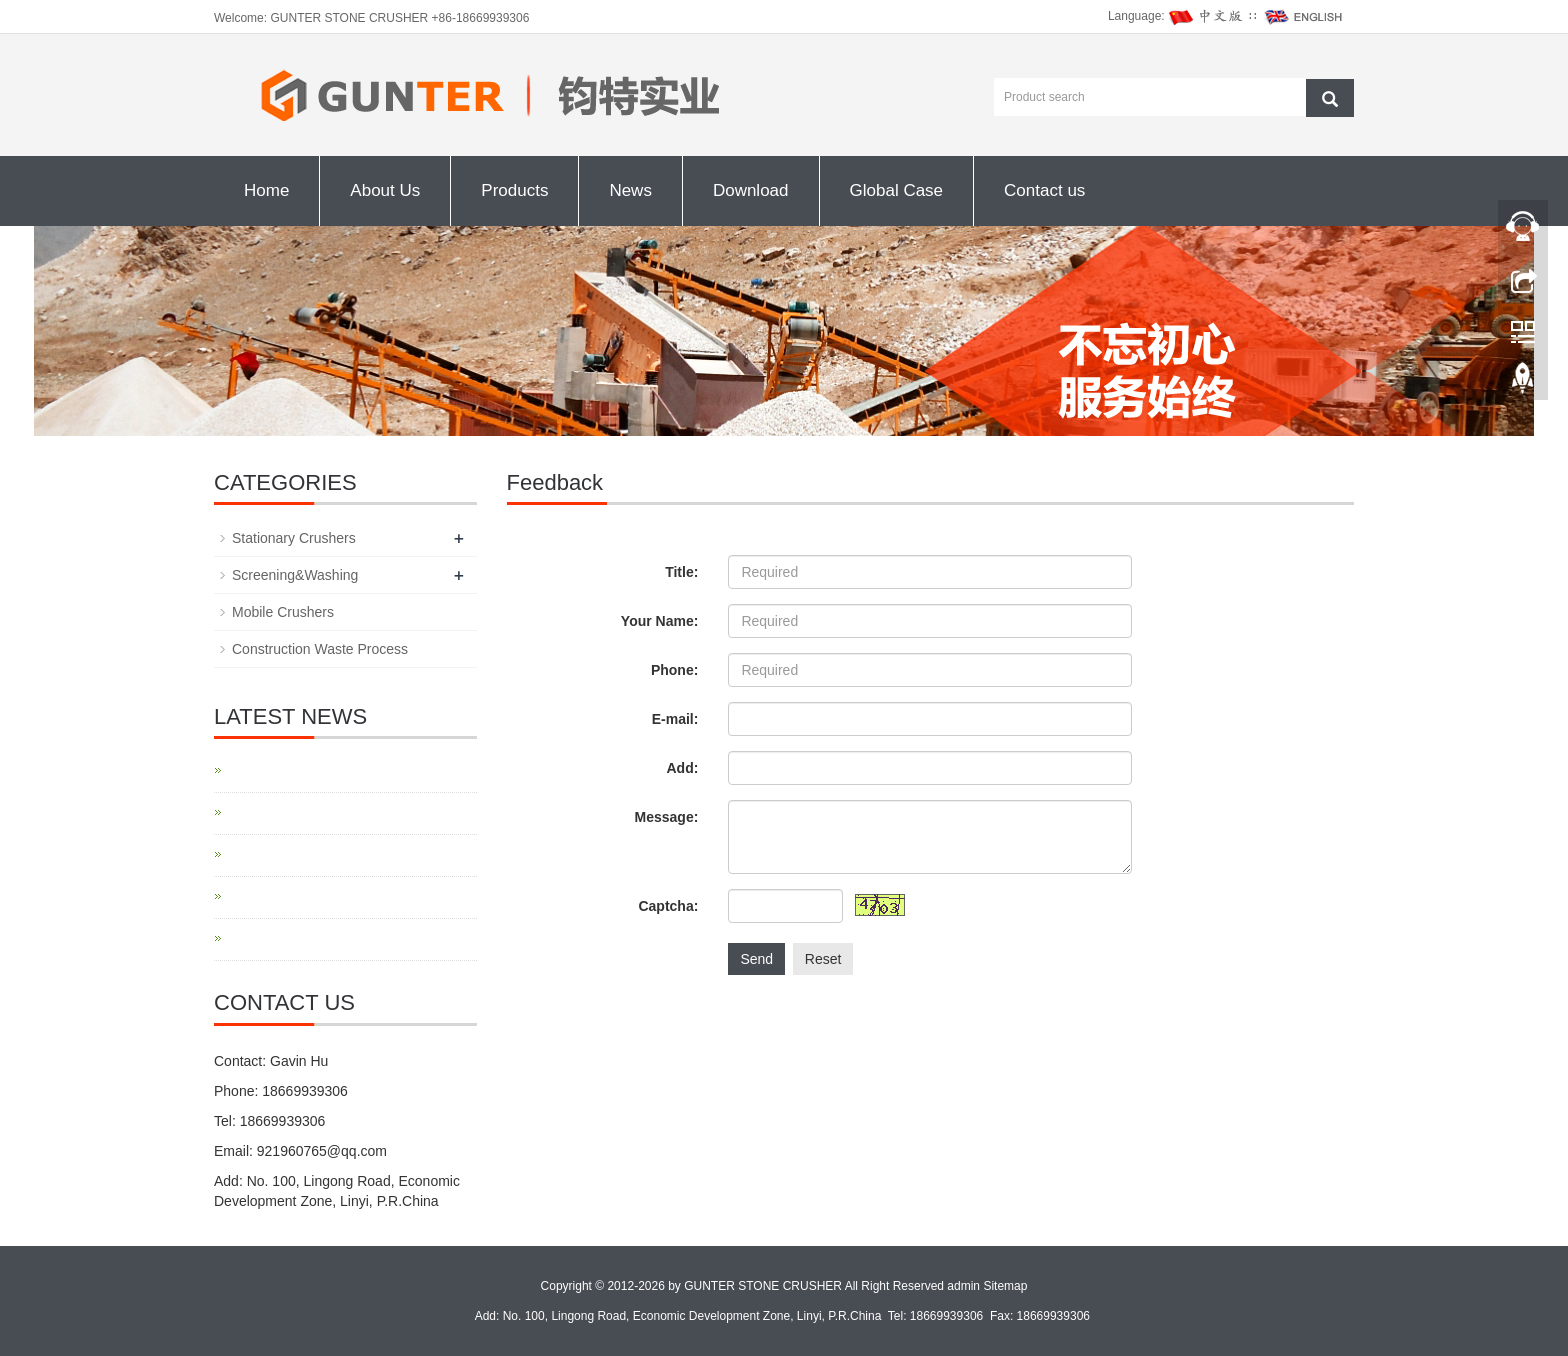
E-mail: (675, 719)
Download (751, 190)
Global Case (897, 190)
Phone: (674, 670)
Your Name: (660, 621)
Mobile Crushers (283, 612)
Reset (823, 959)
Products (514, 190)
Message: (667, 817)
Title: (681, 572)
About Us (385, 190)
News (630, 190)
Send (756, 959)
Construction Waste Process (320, 649)
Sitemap (1005, 1286)
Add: (682, 768)
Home (266, 190)
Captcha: (668, 906)
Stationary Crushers (294, 538)
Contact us (1044, 190)
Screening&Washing (295, 575)
